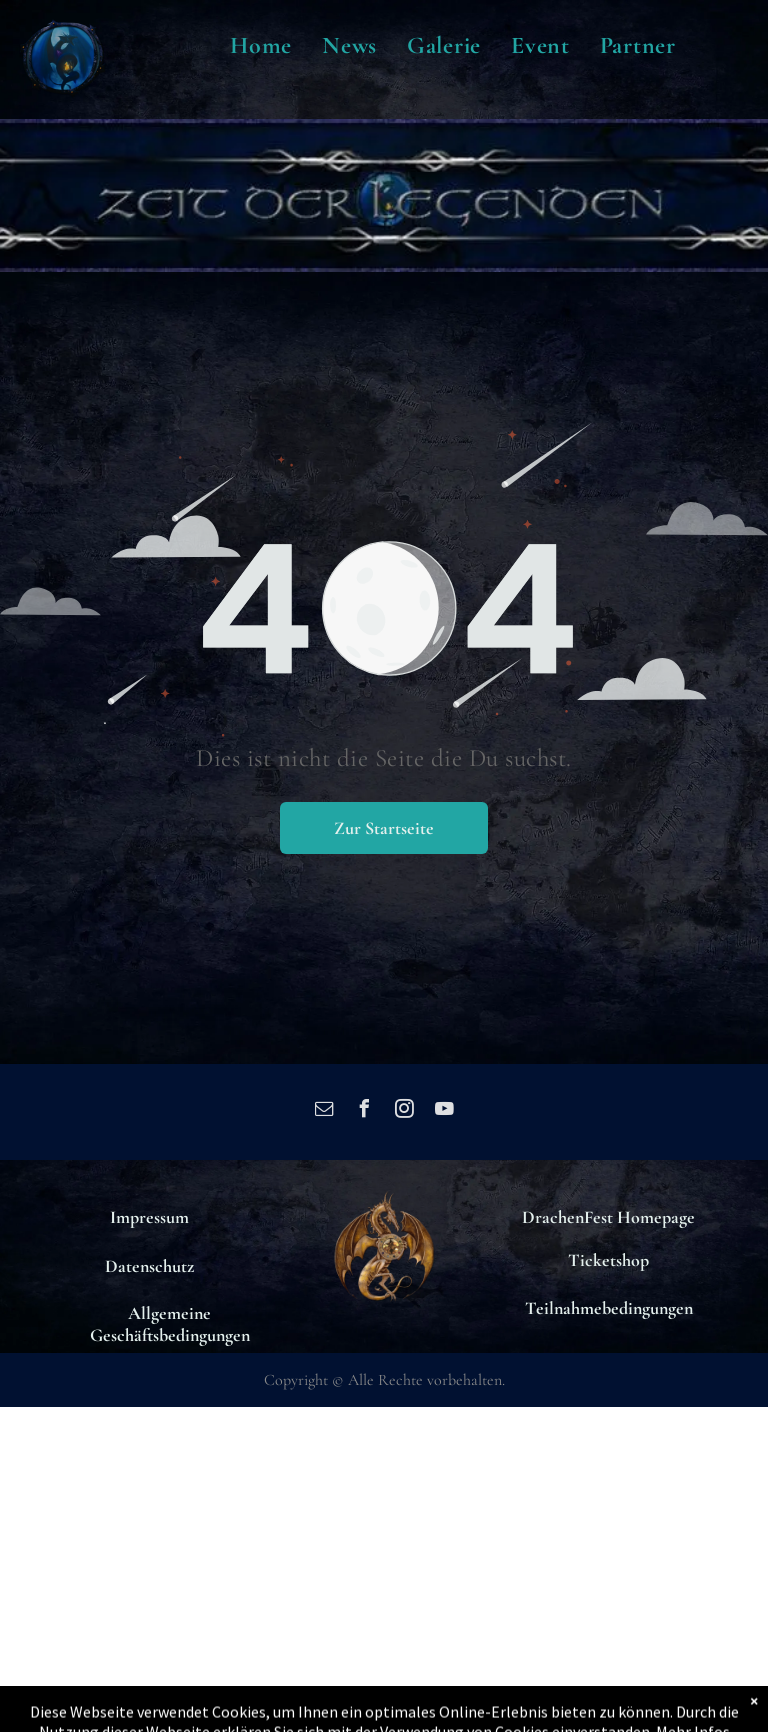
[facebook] (364, 1111)
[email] (324, 1111)
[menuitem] (261, 46)
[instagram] (404, 1111)
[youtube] (444, 1111)
